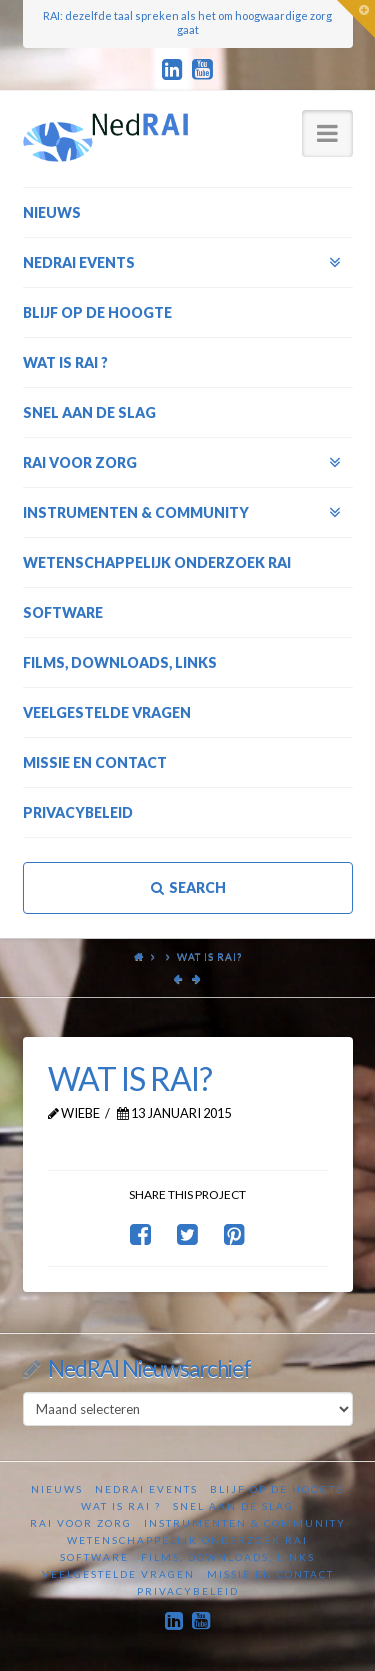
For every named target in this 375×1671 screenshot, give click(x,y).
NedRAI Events (146, 1489)
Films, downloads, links (228, 1557)
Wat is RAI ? (121, 1506)
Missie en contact (270, 1574)
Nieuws (57, 1489)
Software (94, 1557)
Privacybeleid (188, 1591)
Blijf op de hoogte (277, 1489)
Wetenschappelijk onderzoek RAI (187, 1540)
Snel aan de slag (233, 1506)
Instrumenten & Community (245, 1523)
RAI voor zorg (81, 1523)
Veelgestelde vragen (118, 1574)
